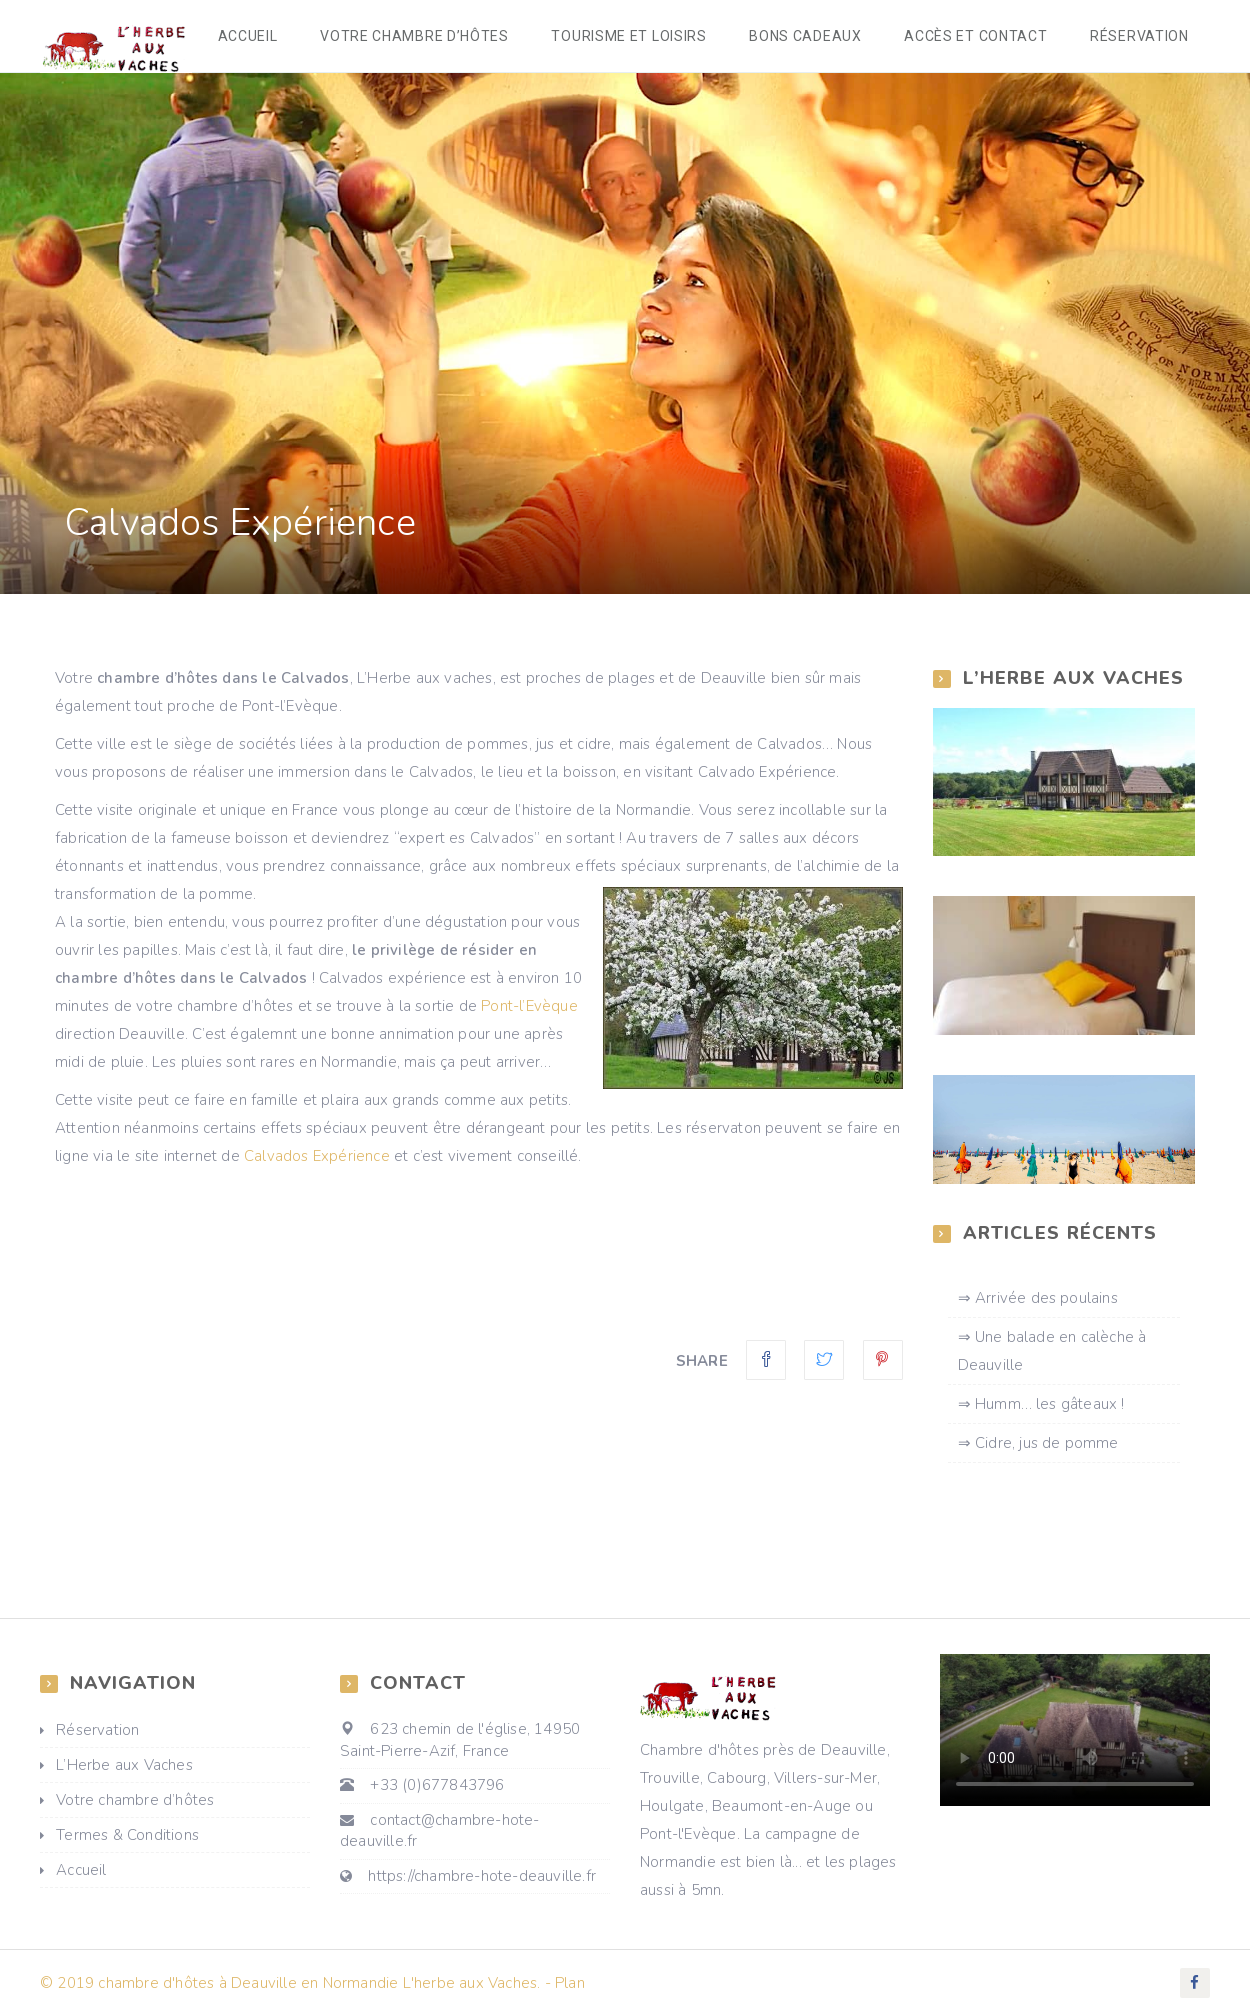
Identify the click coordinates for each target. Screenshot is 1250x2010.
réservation (1140, 38)
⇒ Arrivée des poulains (1038, 1302)
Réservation (97, 1735)
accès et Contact (979, 38)
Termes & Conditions (127, 1840)
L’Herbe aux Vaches (124, 1770)
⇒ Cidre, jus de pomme (1038, 1447)
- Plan (565, 1987)
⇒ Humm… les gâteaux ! (1041, 1408)
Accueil (262, 38)
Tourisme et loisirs (637, 38)
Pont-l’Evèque (529, 1010)
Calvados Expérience (317, 1160)
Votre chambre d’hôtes (426, 38)
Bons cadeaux (812, 38)
